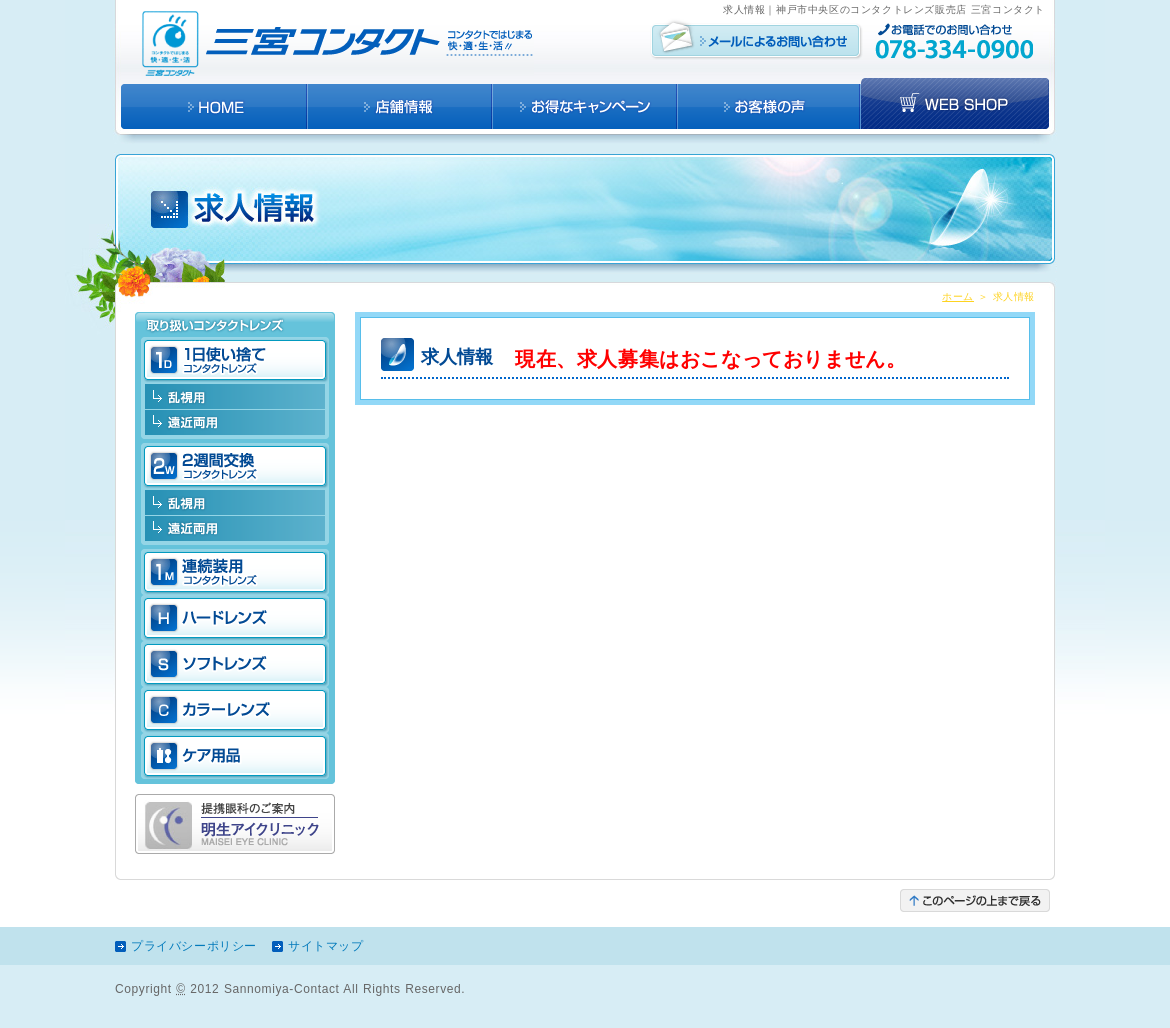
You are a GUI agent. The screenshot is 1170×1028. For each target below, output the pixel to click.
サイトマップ (326, 946)
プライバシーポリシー (194, 946)
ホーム (958, 296)
